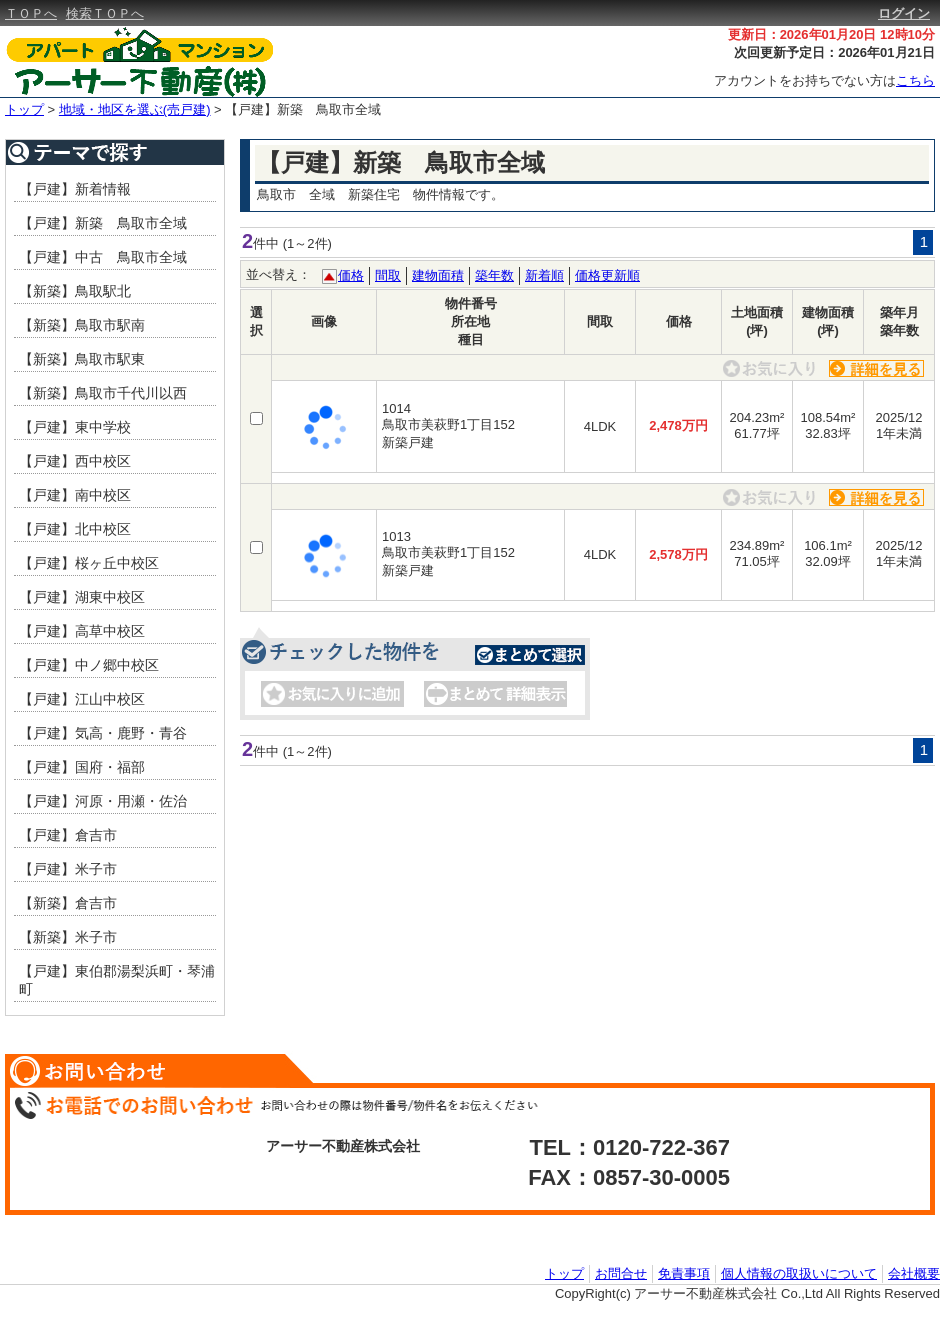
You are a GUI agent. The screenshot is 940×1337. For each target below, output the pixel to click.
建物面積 (438, 275)
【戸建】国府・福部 (82, 767)
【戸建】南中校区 (75, 495)
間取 (388, 275)
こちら (915, 80)
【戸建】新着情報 (75, 189)
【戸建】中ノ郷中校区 (89, 665)
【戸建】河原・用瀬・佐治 (103, 801)
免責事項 (684, 1273)
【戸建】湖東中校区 (82, 597)
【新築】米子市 (68, 937)
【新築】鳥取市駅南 (82, 325)
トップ (24, 109)
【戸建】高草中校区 (82, 631)
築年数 (494, 275)
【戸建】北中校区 (75, 529)
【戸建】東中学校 (75, 427)
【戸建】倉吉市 (68, 835)
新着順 (544, 275)
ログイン (904, 13)
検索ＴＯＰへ (105, 13)
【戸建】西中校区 (75, 461)
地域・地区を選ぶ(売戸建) (135, 109)
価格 (351, 275)
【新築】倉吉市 (68, 903)
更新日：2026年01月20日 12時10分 (831, 34)
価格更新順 (607, 275)
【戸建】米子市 (68, 869)
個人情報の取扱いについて (799, 1273)
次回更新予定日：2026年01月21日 (834, 52)
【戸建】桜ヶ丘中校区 (89, 563)
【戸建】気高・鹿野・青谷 (103, 733)
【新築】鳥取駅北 (75, 291)
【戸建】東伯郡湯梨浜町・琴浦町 (117, 980)
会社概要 (914, 1273)
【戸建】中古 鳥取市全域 (103, 257)
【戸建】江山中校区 (82, 699)
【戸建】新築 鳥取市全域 (303, 109)
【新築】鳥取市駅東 (82, 359)
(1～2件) (307, 243)
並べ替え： (278, 274)
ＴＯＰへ (31, 13)
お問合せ (621, 1273)
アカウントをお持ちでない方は (824, 80)
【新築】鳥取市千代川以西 (103, 393)
